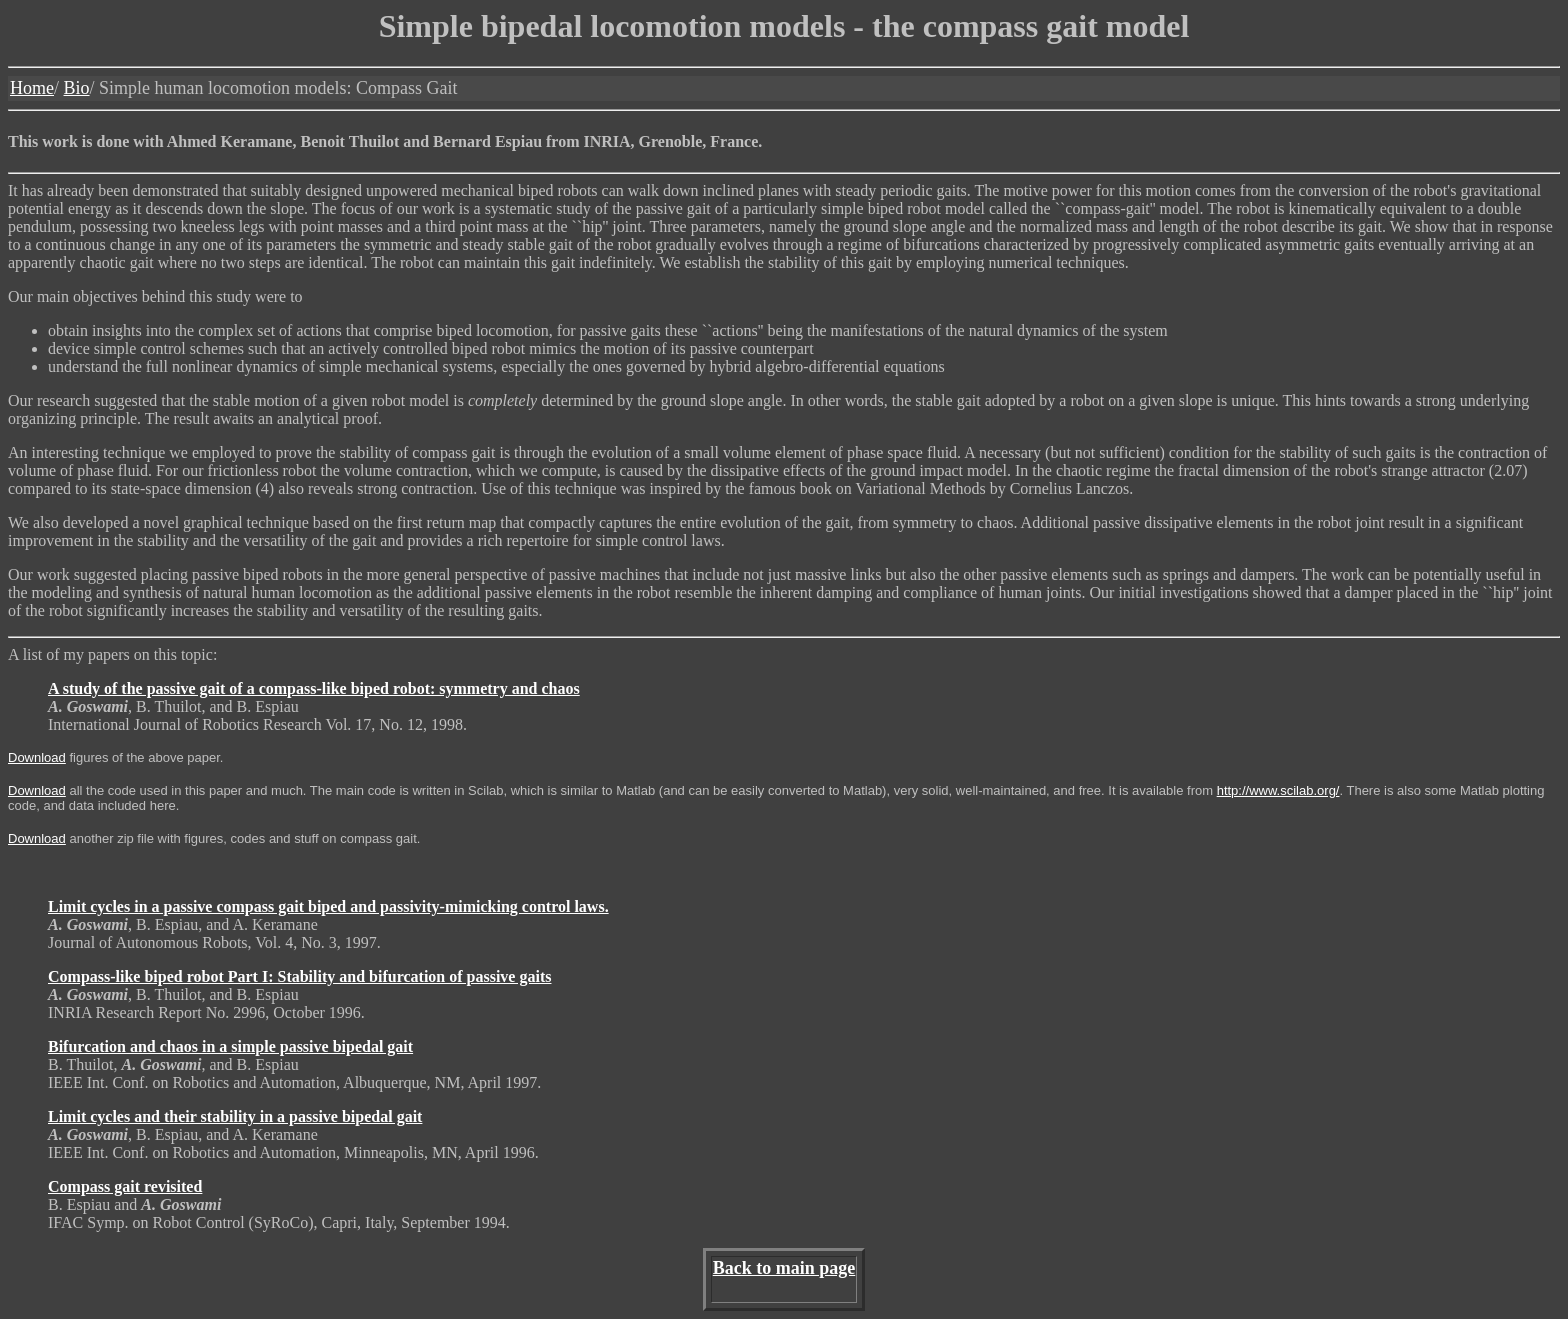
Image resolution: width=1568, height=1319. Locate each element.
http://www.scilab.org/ (1278, 790)
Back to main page (784, 1268)
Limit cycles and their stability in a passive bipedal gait (235, 1116)
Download (37, 757)
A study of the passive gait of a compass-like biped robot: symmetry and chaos (314, 688)
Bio (77, 88)
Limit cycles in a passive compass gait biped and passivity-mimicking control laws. (328, 906)
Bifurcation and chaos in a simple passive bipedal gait (230, 1046)
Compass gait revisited (125, 1186)
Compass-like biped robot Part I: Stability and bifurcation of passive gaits (299, 976)
